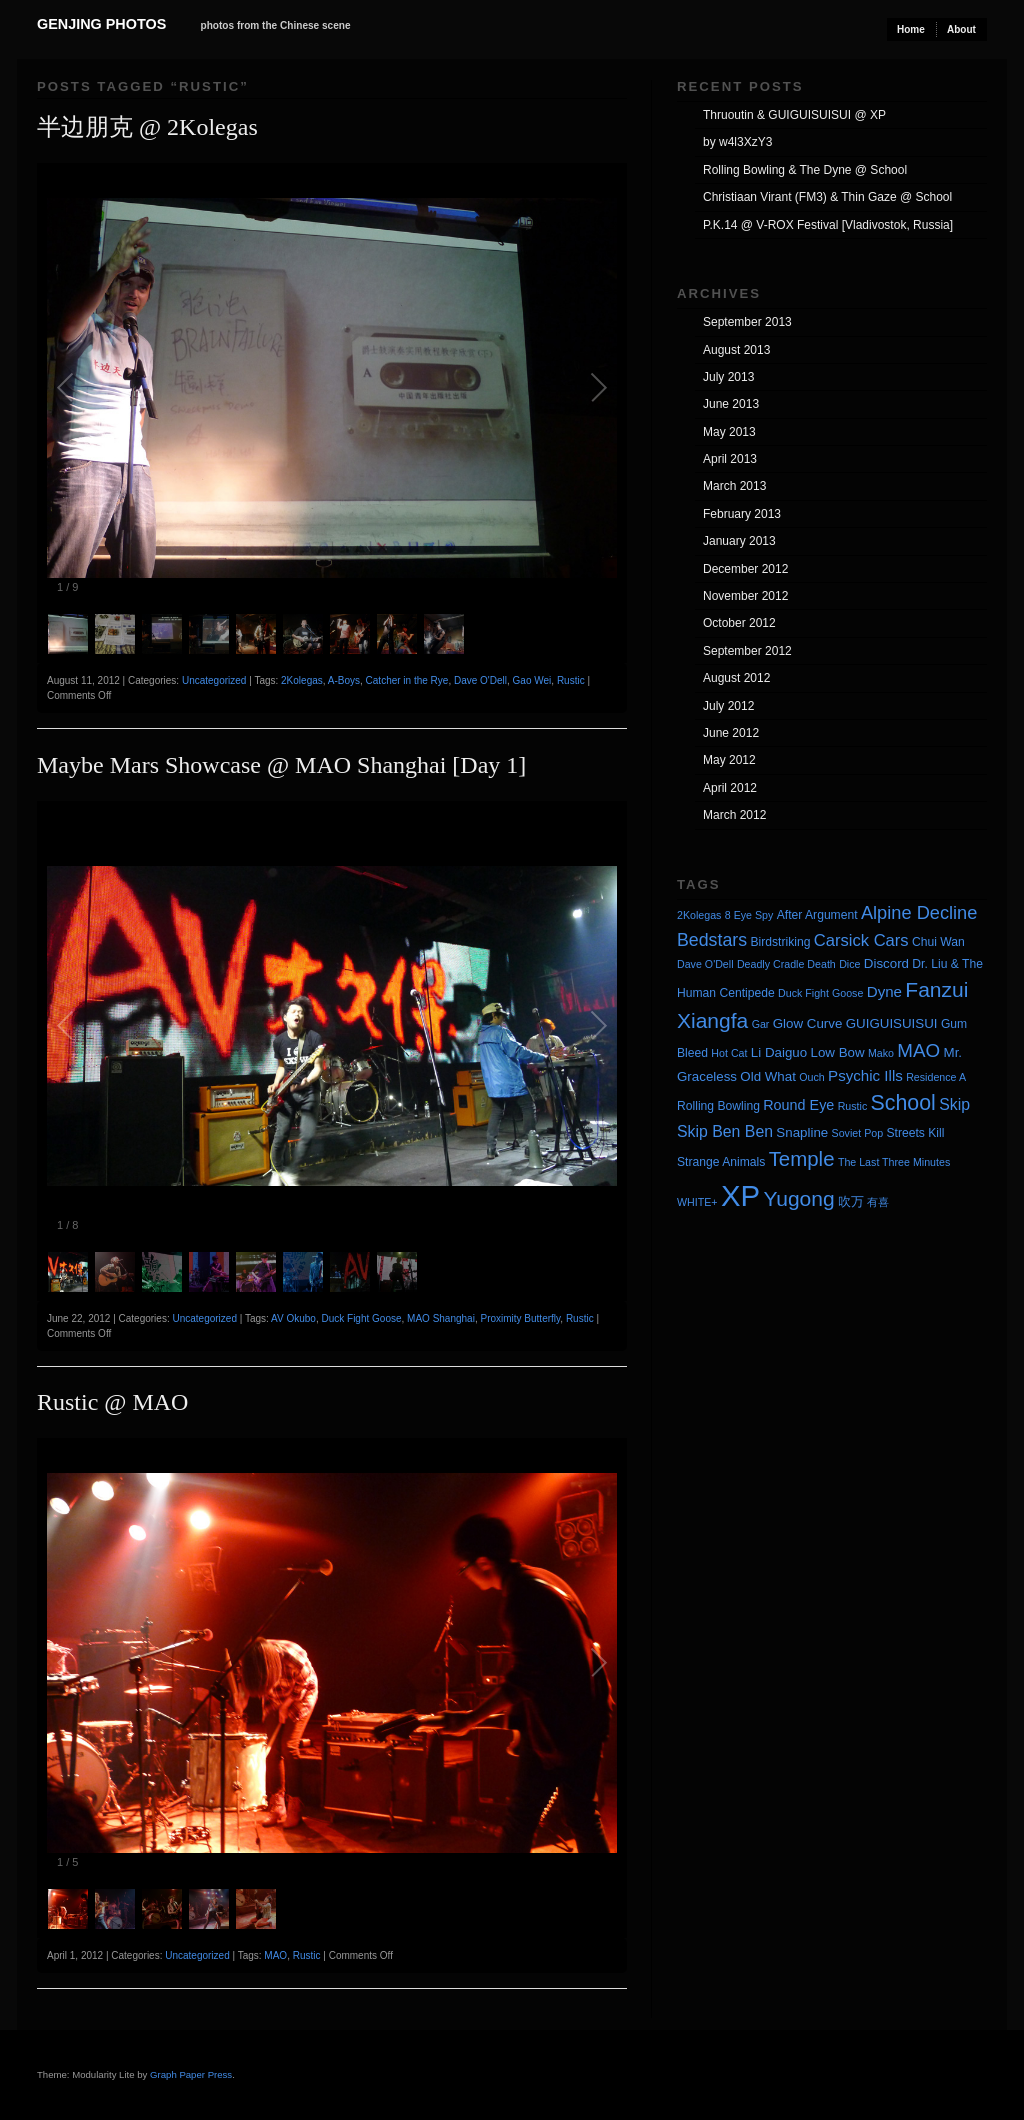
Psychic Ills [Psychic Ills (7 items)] (865, 1075)
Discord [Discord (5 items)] (886, 963)
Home (911, 29)
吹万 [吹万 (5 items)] (851, 1201)
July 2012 (728, 706)
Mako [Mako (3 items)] (881, 1053)
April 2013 (730, 459)
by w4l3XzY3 (737, 142)
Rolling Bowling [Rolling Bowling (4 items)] (718, 1106)
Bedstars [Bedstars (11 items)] (712, 940)
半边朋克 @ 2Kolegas (147, 127)
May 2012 (729, 760)
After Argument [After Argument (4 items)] (817, 915)
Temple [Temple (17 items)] (802, 1158)
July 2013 (728, 377)
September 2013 (747, 322)
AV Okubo (293, 1318)
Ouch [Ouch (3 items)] (811, 1077)
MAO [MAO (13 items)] (918, 1050)
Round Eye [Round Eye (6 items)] (798, 1105)
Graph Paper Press (191, 2074)
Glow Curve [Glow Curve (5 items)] (808, 1023)
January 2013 (739, 541)
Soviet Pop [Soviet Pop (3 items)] (858, 1133)
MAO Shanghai (441, 1318)
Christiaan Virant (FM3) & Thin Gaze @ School (827, 197)
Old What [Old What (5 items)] (768, 1076)
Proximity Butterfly (520, 1318)
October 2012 (739, 623)
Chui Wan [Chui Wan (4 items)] (938, 942)
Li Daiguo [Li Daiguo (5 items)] (779, 1052)
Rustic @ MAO (112, 1402)
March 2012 (734, 815)
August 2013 (736, 350)
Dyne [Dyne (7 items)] (884, 991)
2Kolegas (302, 680)
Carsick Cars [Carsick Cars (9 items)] (861, 940)
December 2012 (745, 569)
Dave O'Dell (480, 680)
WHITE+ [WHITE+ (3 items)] (697, 1202)
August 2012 (736, 678)
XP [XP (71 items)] (740, 1195)
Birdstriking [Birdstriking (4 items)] (780, 942)
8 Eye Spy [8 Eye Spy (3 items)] (749, 915)
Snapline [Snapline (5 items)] (802, 1132)
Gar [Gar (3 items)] (761, 1024)
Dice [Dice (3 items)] (849, 964)
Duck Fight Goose (361, 1318)
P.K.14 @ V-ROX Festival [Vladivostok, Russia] (828, 225)
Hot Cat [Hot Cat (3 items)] (729, 1053)
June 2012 (731, 733)
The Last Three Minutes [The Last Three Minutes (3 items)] (894, 1162)
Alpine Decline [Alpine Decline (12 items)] (919, 913)
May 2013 (729, 432)
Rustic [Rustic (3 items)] (853, 1106)
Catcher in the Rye (407, 680)
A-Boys (344, 680)
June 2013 (731, 404)
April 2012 (730, 788)
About (961, 29)
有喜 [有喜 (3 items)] (878, 1202)
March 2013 (734, 486)
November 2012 (745, 596)
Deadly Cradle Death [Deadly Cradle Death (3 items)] (786, 964)
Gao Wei (532, 680)
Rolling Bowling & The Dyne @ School (805, 170)
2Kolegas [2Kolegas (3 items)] (699, 915)
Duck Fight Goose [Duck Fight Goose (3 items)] (820, 993)
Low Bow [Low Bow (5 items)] (838, 1052)
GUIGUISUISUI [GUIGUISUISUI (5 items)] (892, 1023)
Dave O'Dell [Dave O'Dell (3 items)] (705, 964)
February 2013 (742, 514)
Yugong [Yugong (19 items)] (798, 1198)
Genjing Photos (101, 24)
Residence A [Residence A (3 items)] (936, 1077)
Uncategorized (214, 680)
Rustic (571, 680)
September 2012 (747, 651)
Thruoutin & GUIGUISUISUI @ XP (794, 115)
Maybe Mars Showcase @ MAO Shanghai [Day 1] (281, 765)
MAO (275, 1955)
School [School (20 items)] (903, 1103)
